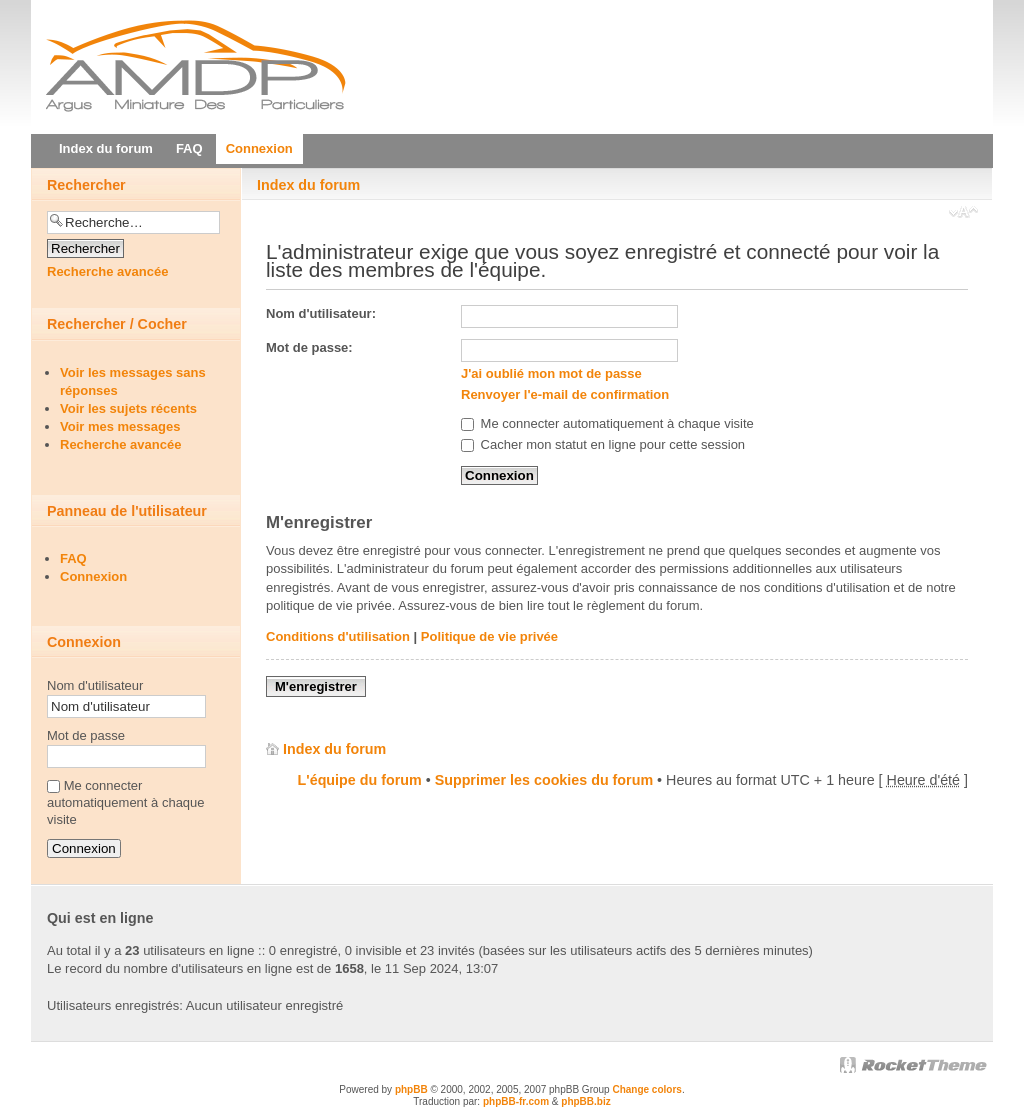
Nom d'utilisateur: (321, 313)
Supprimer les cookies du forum (544, 780)
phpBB (411, 1089)
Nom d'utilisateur (95, 685)
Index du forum (308, 185)
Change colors (646, 1089)
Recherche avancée (107, 271)
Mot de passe (86, 735)
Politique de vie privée (489, 636)
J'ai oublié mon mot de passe (551, 373)
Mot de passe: (309, 347)
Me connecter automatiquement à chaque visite (607, 423)
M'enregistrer (316, 686)
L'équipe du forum (360, 780)
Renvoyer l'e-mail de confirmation (565, 394)
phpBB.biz (585, 1101)
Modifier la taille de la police (963, 214)
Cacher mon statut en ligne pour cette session (603, 444)
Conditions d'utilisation (338, 636)
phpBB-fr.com (516, 1101)
